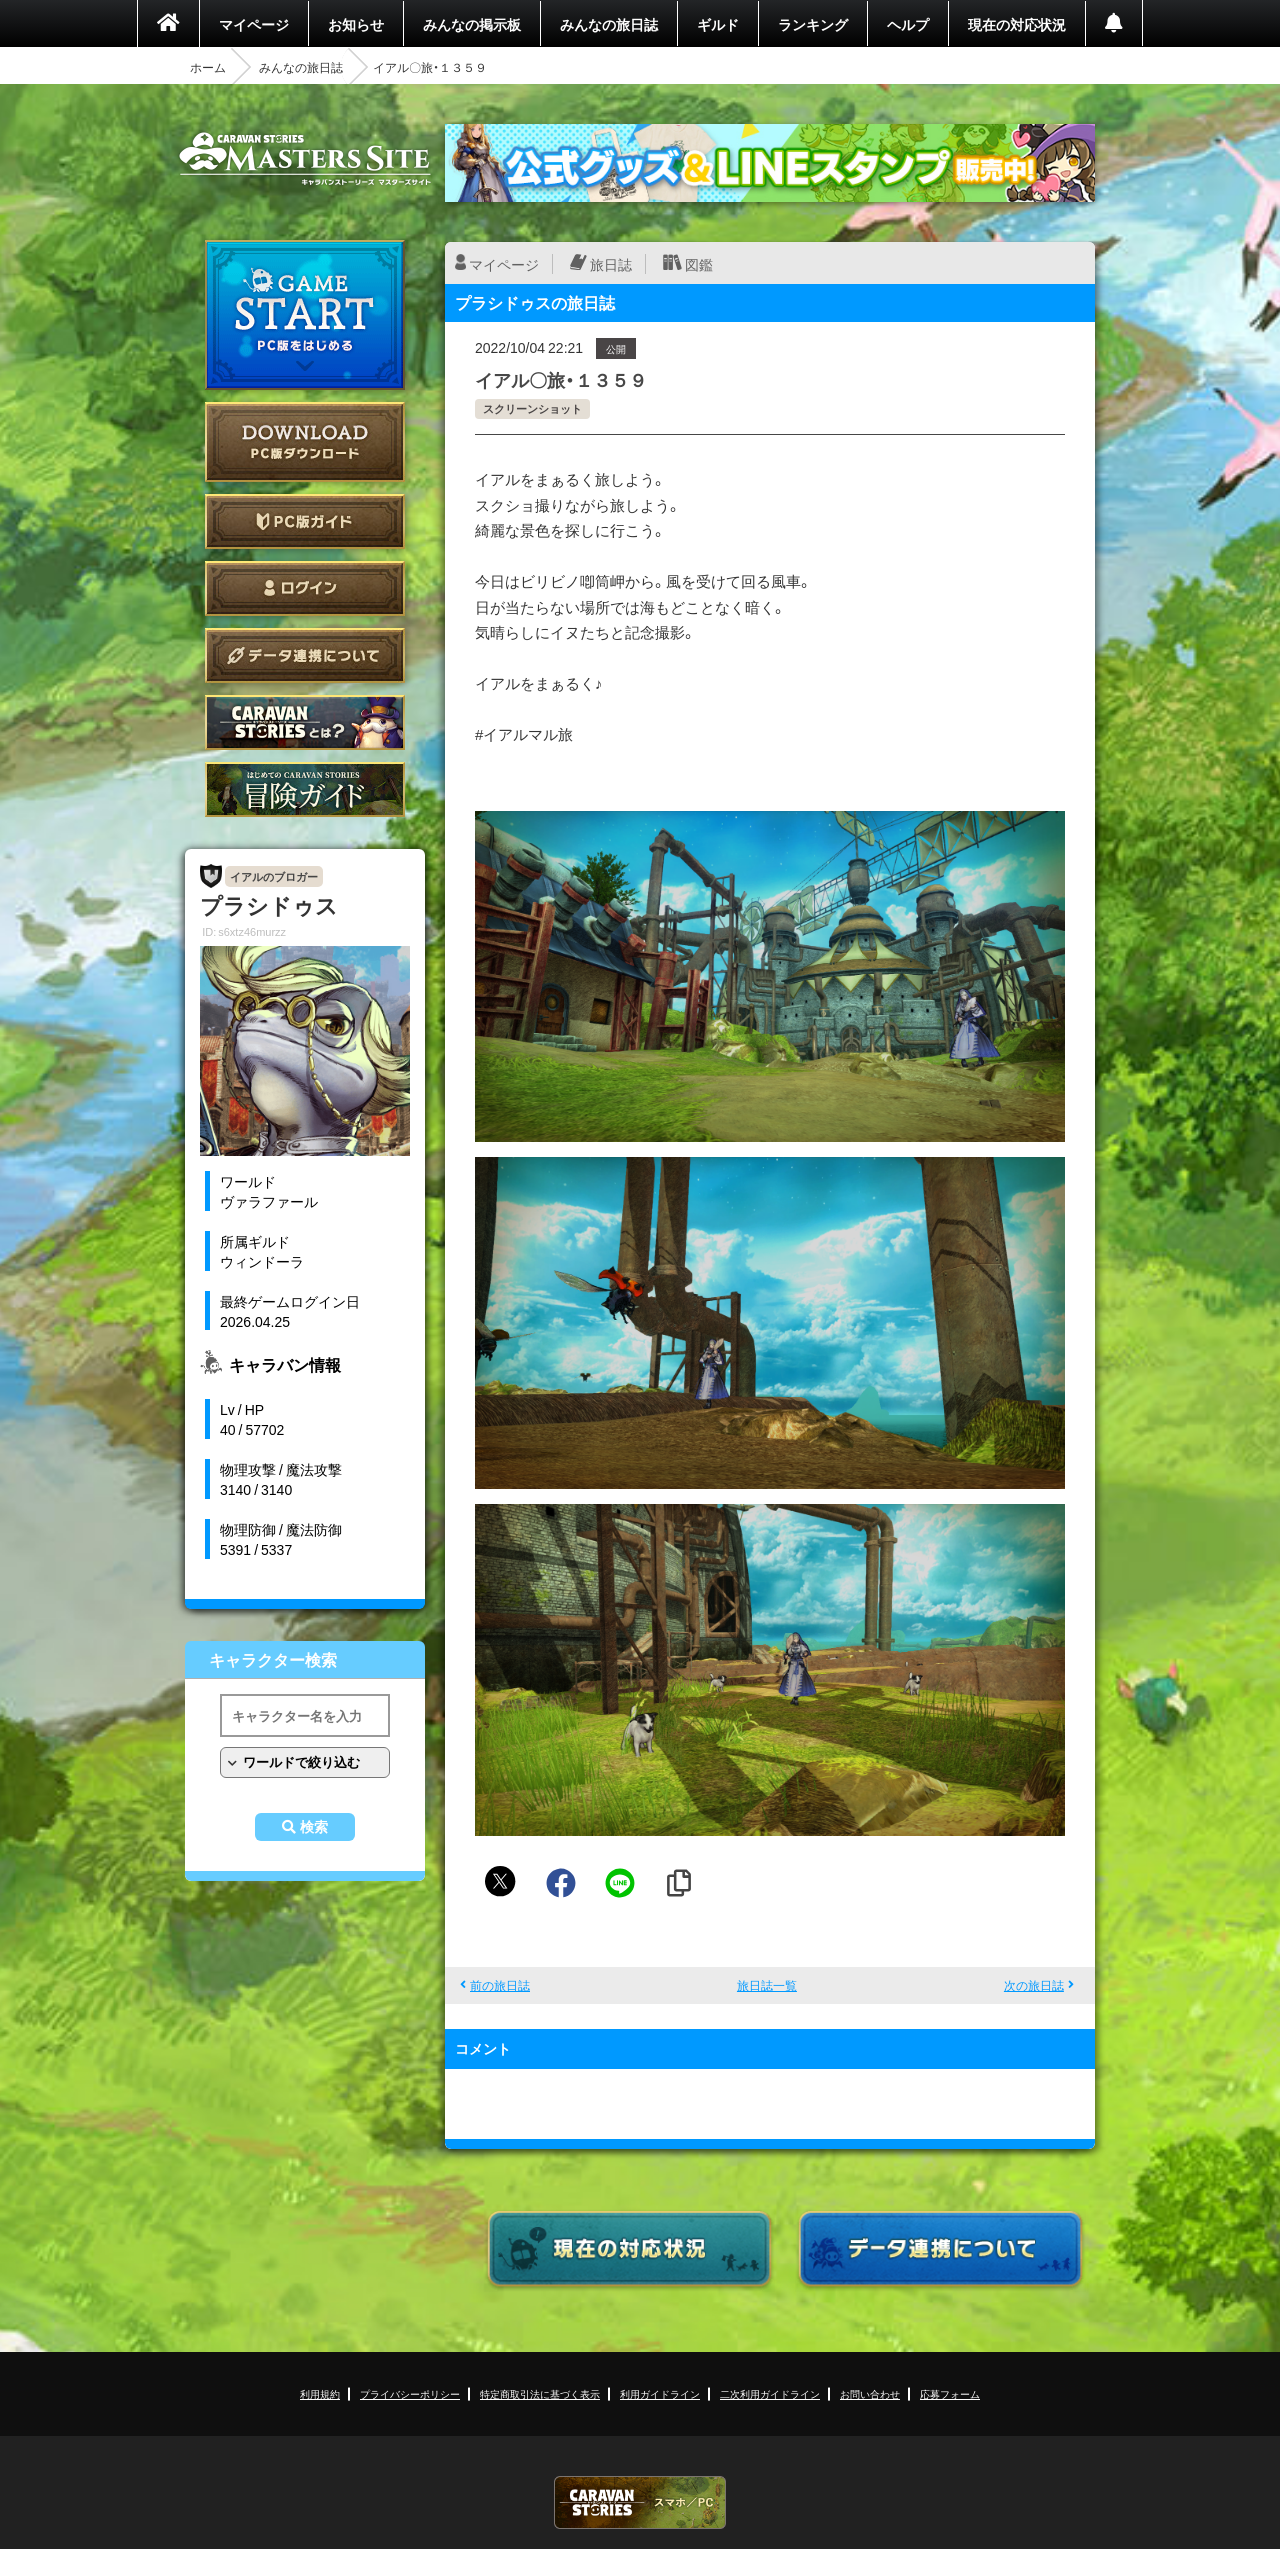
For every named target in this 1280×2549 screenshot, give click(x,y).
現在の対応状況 (1017, 24)
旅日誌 (611, 264)
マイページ (254, 24)
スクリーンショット (532, 408)
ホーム (208, 67)
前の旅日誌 (500, 1985)
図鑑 (699, 264)
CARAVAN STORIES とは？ (305, 722)
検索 (314, 1827)
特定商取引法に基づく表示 (540, 2393)
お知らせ (356, 24)
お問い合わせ (870, 2393)
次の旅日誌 (1034, 1985)
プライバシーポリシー (410, 2393)
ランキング (813, 24)
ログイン (305, 588)
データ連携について (305, 655)
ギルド (718, 24)
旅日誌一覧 (767, 1985)
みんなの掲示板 (472, 24)
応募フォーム (950, 2393)
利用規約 (320, 2393)
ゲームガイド (305, 789)
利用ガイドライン (660, 2393)
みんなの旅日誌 (609, 24)
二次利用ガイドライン (770, 2393)
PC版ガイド (305, 521)
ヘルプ (908, 24)
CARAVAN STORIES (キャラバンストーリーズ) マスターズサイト (305, 159)
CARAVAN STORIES (640, 2502)
